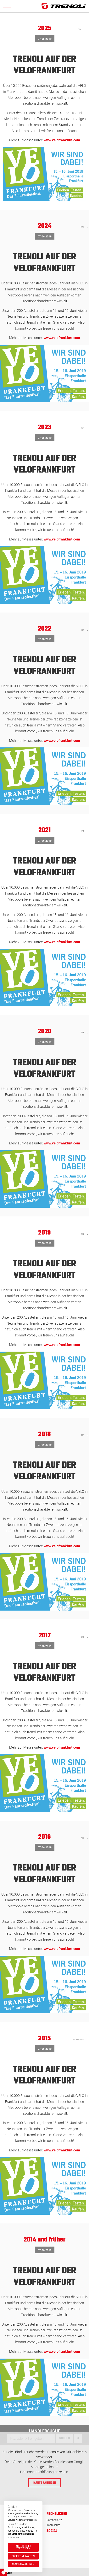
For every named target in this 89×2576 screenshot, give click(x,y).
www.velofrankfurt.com (62, 140)
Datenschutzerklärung (23, 2534)
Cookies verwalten (23, 2556)
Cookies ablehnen (23, 2564)
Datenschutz (54, 2519)
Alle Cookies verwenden (23, 2547)
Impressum (53, 2524)
